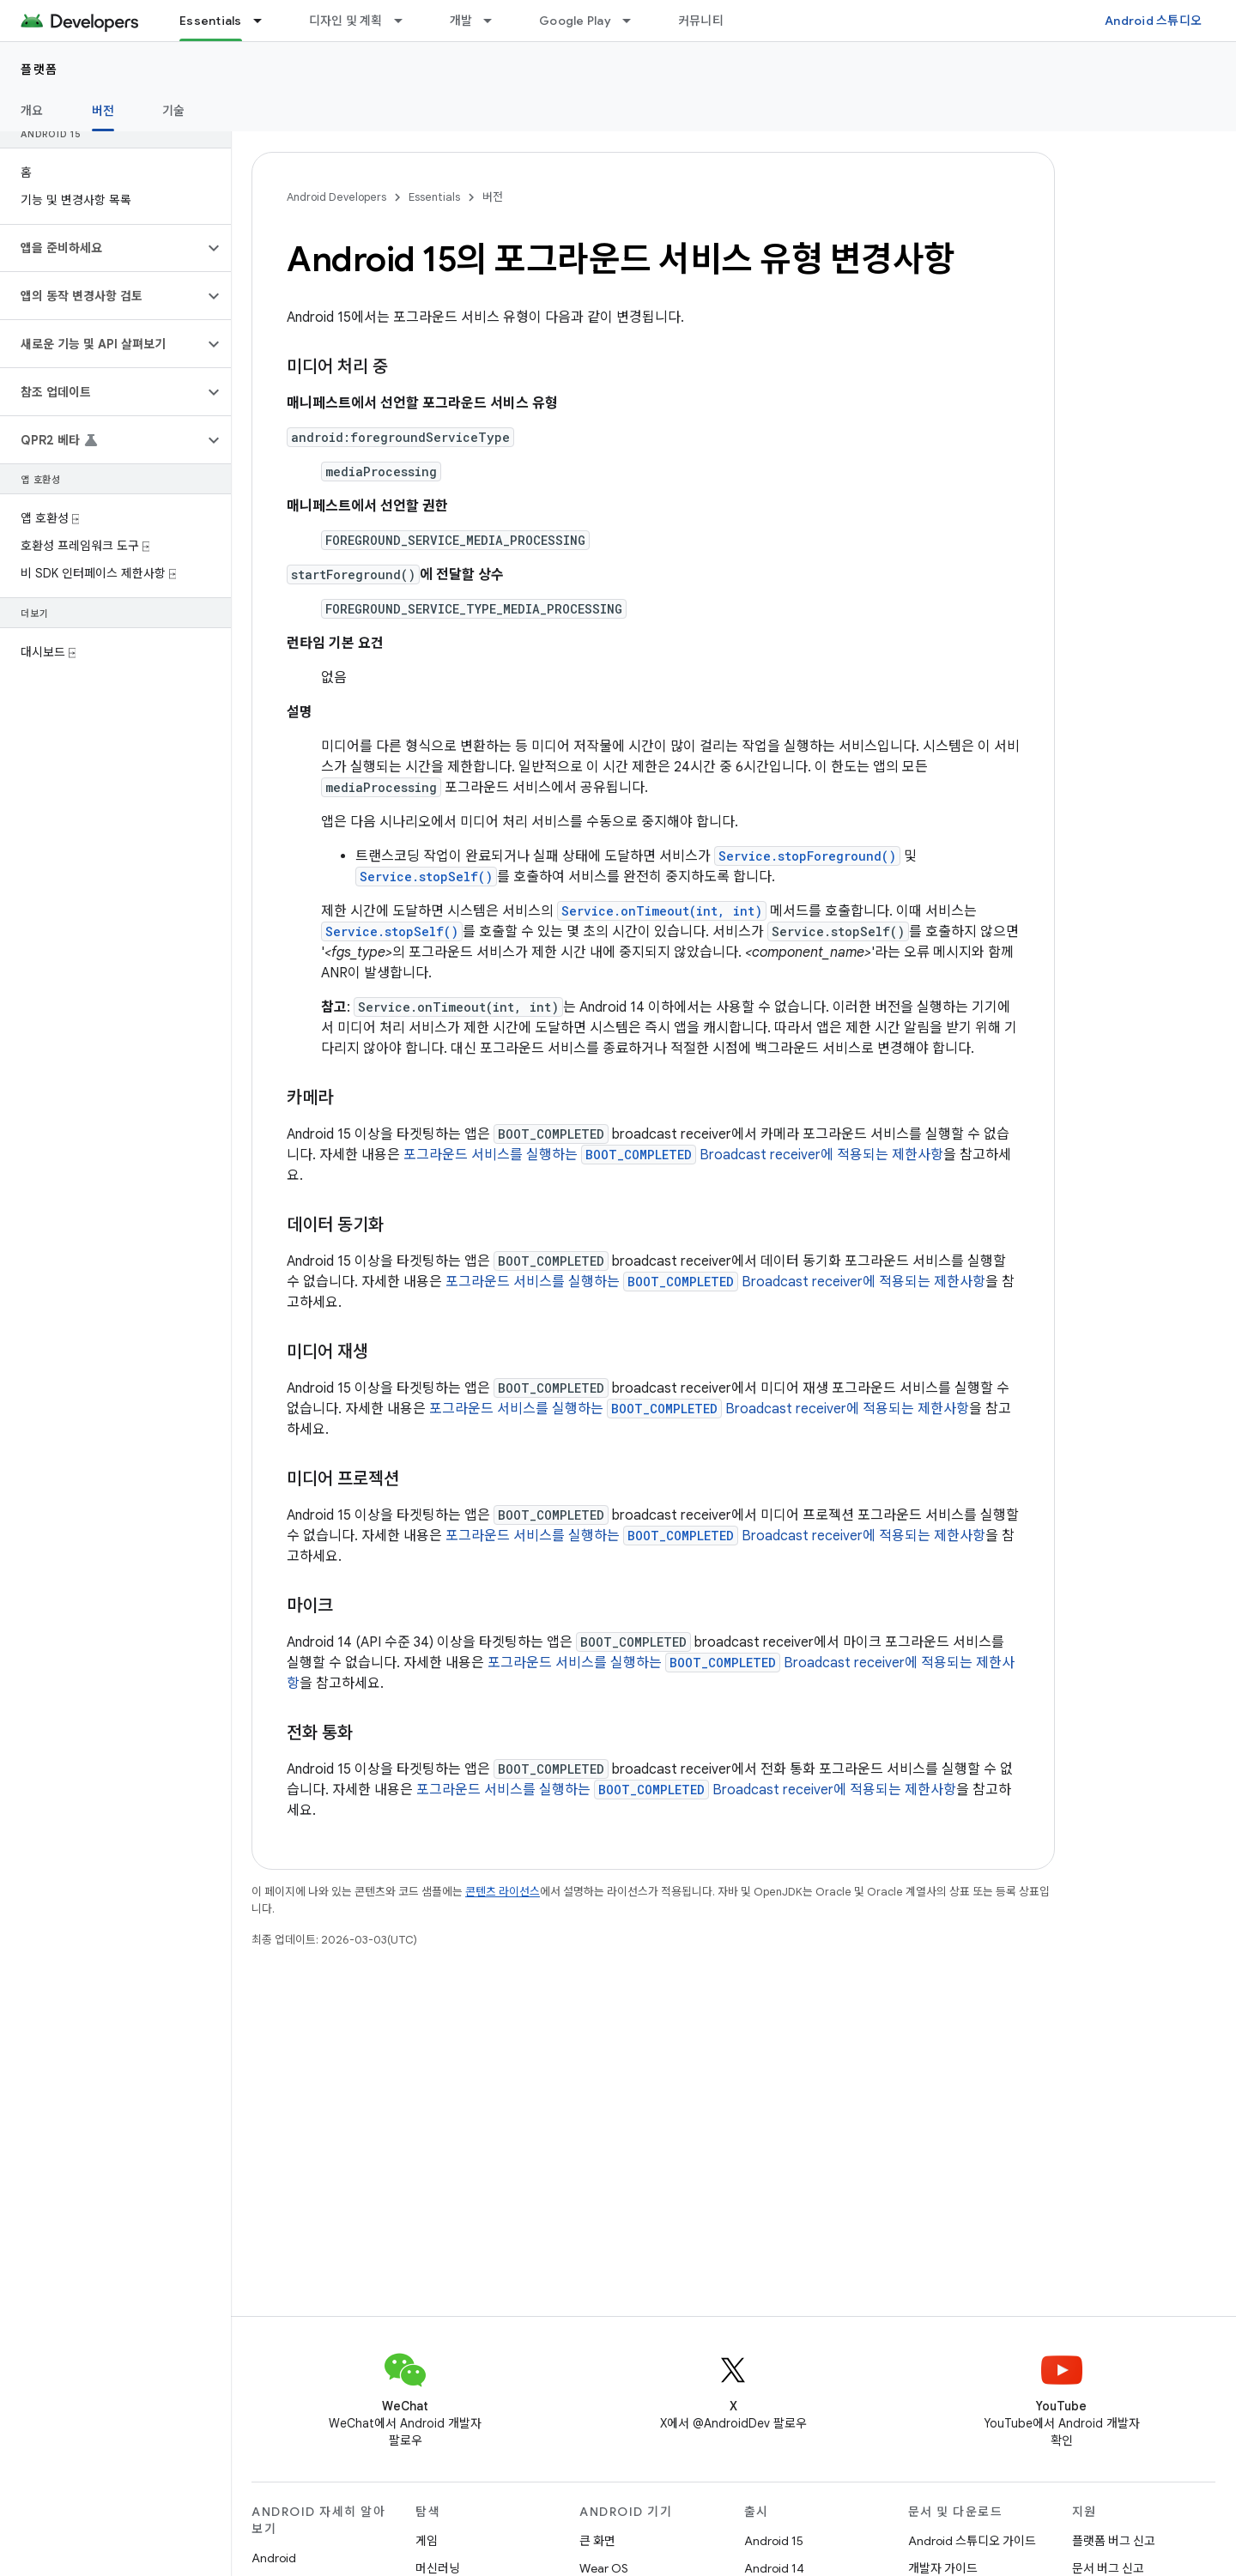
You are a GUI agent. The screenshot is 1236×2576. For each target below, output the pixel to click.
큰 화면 (597, 2541)
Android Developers (336, 197)
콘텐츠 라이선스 (502, 1891)
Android (273, 2558)
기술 (173, 110)
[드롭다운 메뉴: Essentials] (265, 20)
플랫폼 (39, 69)
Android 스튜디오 (1153, 20)
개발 (461, 20)
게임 (426, 2541)
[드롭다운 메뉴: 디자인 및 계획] (406, 20)
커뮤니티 (701, 20)
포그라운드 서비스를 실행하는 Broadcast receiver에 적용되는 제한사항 (673, 1155)
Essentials (434, 197)
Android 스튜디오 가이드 (972, 2541)
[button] (101, 248)
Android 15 (773, 2541)
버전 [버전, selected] (103, 110)
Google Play (575, 20)
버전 (492, 197)
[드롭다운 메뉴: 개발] (495, 20)
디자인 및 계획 (346, 20)
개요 (32, 110)
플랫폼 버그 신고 (1113, 2541)
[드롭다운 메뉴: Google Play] (634, 20)
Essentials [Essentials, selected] (210, 20)
